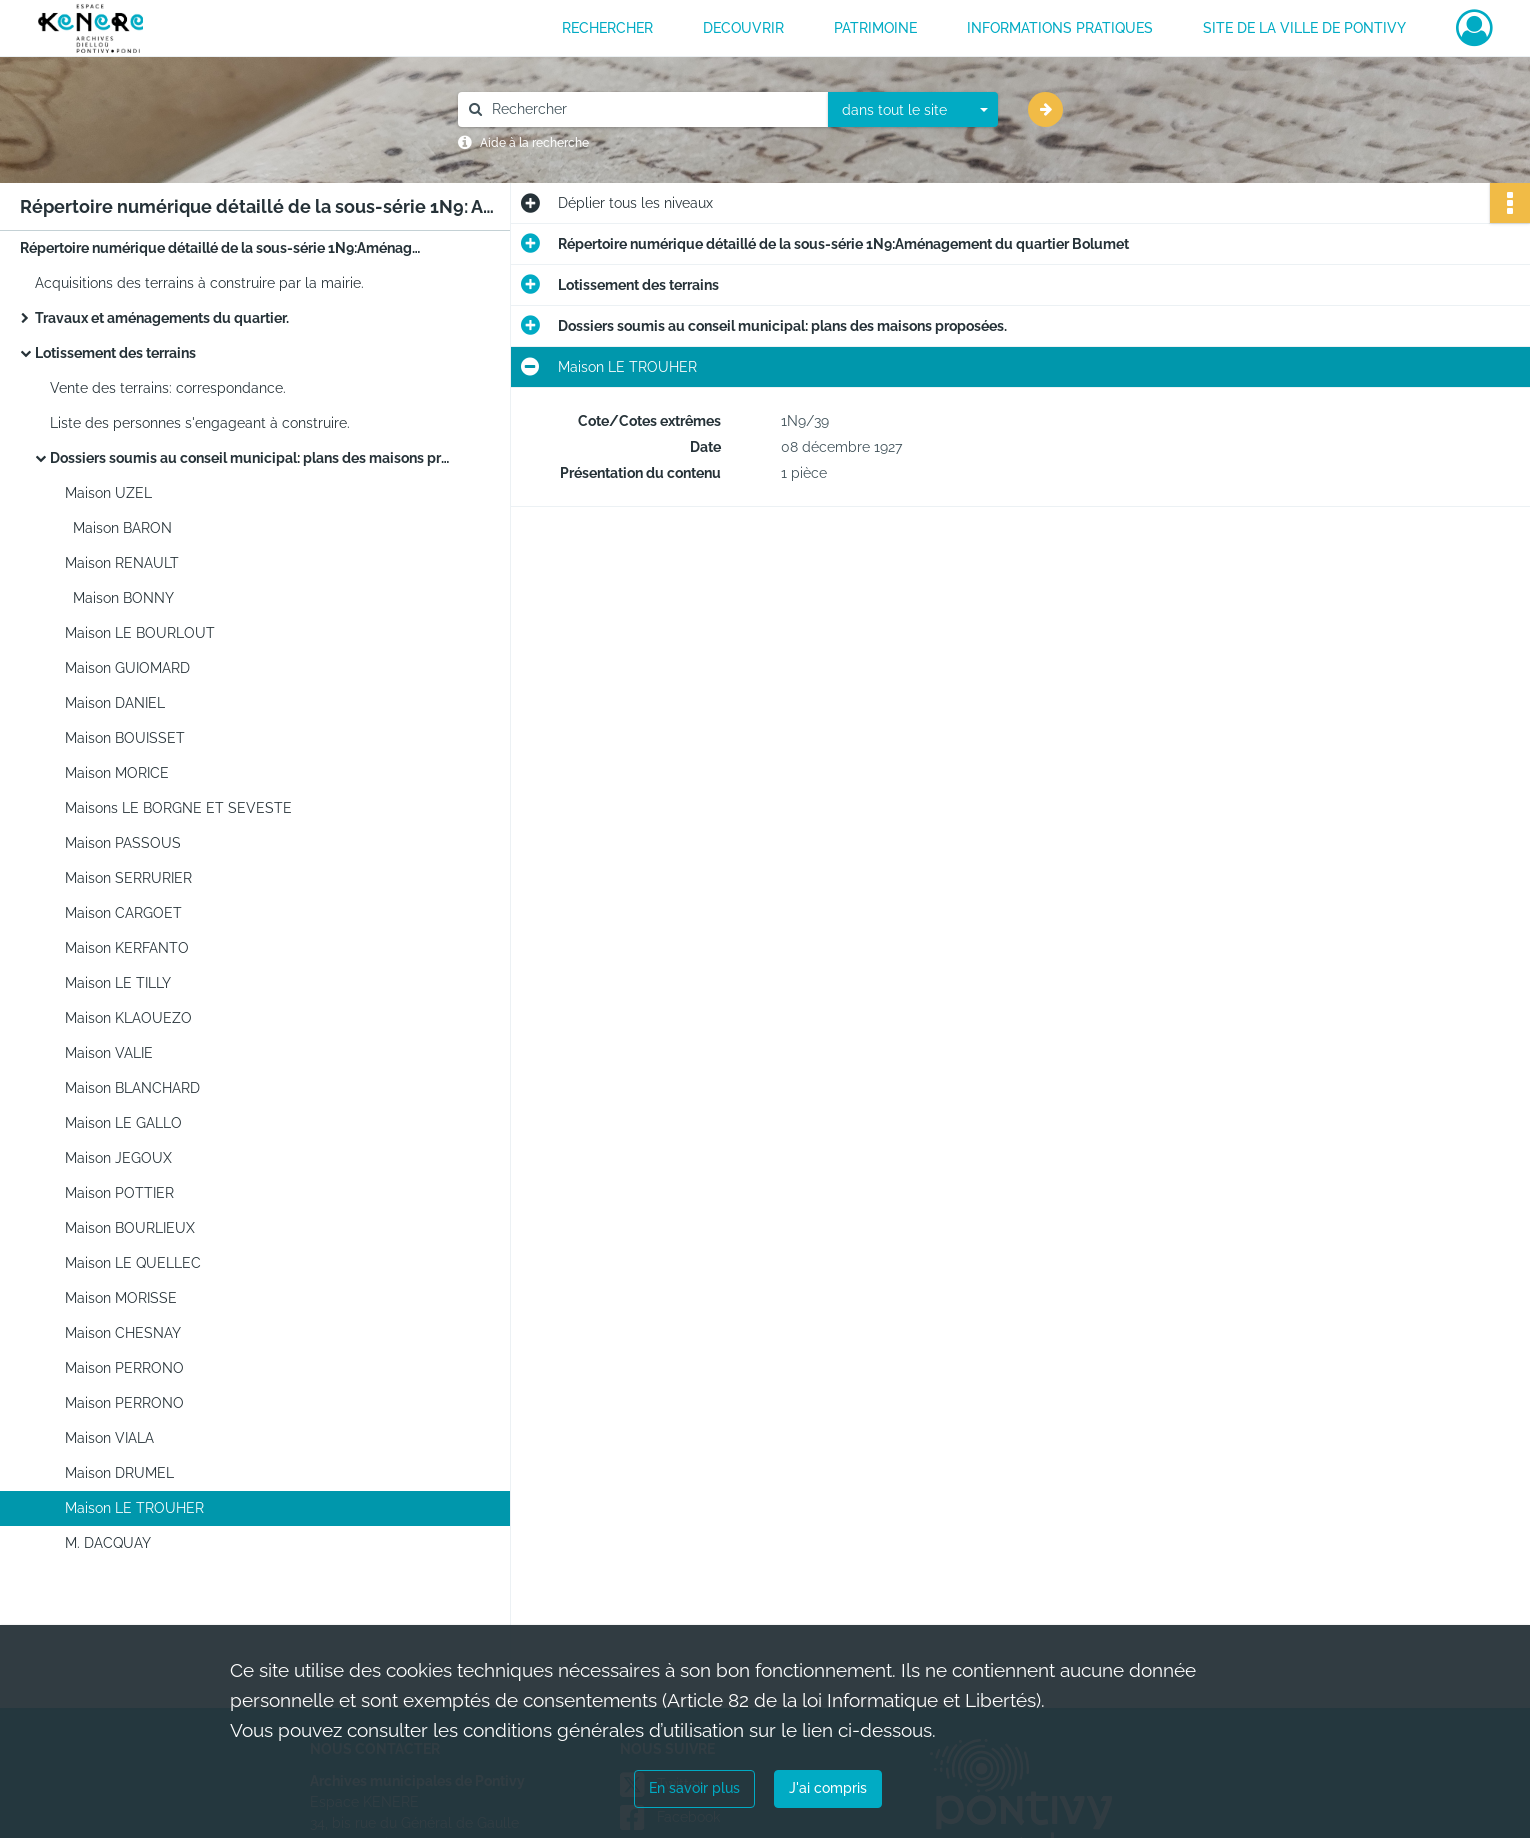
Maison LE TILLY (118, 983)
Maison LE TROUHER (134, 1508)
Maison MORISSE (121, 1298)
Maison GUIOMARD (127, 668)
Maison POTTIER (119, 1193)
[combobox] (913, 110)
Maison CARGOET (123, 913)
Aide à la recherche (534, 143)
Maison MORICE (117, 773)
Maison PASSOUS (125, 843)
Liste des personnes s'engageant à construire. (200, 423)
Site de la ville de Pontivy (1304, 28)
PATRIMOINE (875, 28)
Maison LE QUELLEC (133, 1263)
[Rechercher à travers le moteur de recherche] (653, 109)
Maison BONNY (119, 598)
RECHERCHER (607, 28)
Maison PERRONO (124, 1368)
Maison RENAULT (122, 563)
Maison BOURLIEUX (130, 1228)
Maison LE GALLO (123, 1123)
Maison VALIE (109, 1053)
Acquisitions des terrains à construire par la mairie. (199, 283)
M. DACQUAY (108, 1543)
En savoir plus (694, 1788)
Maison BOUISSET (125, 738)
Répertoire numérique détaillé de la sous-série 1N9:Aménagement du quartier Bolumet (220, 248)
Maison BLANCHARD (132, 1088)
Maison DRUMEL (119, 1473)
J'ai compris (828, 1788)
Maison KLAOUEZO (128, 1018)
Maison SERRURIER (128, 878)
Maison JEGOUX (118, 1158)
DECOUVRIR (743, 28)
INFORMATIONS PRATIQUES (1060, 28)
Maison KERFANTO (127, 948)
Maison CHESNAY (123, 1333)
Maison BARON (118, 528)
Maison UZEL (108, 493)
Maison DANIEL (115, 703)
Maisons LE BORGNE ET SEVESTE (178, 808)
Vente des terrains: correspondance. (168, 388)
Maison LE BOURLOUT (140, 633)
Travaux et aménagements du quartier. (162, 318)
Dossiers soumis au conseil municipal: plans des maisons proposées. (250, 458)
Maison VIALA (109, 1438)
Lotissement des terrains (115, 353)
